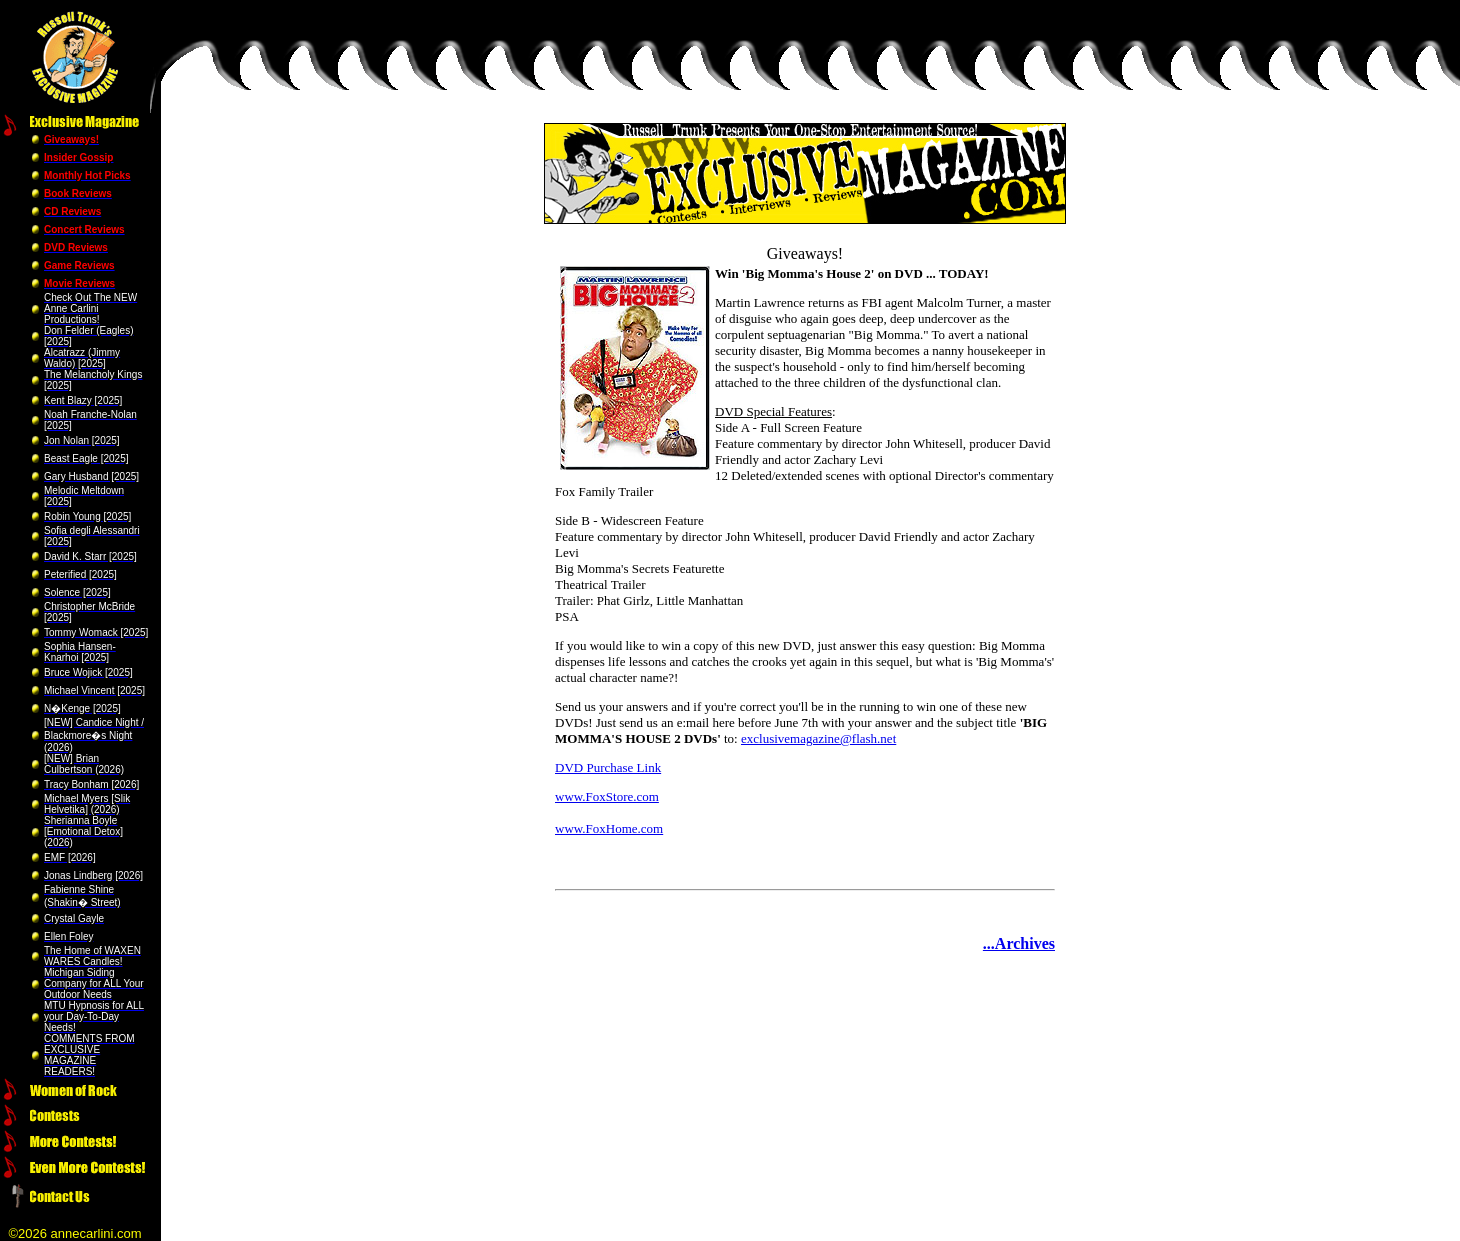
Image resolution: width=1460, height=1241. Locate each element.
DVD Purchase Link (608, 767)
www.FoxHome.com (609, 828)
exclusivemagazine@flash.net (818, 738)
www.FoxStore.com (607, 796)
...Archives (1019, 943)
